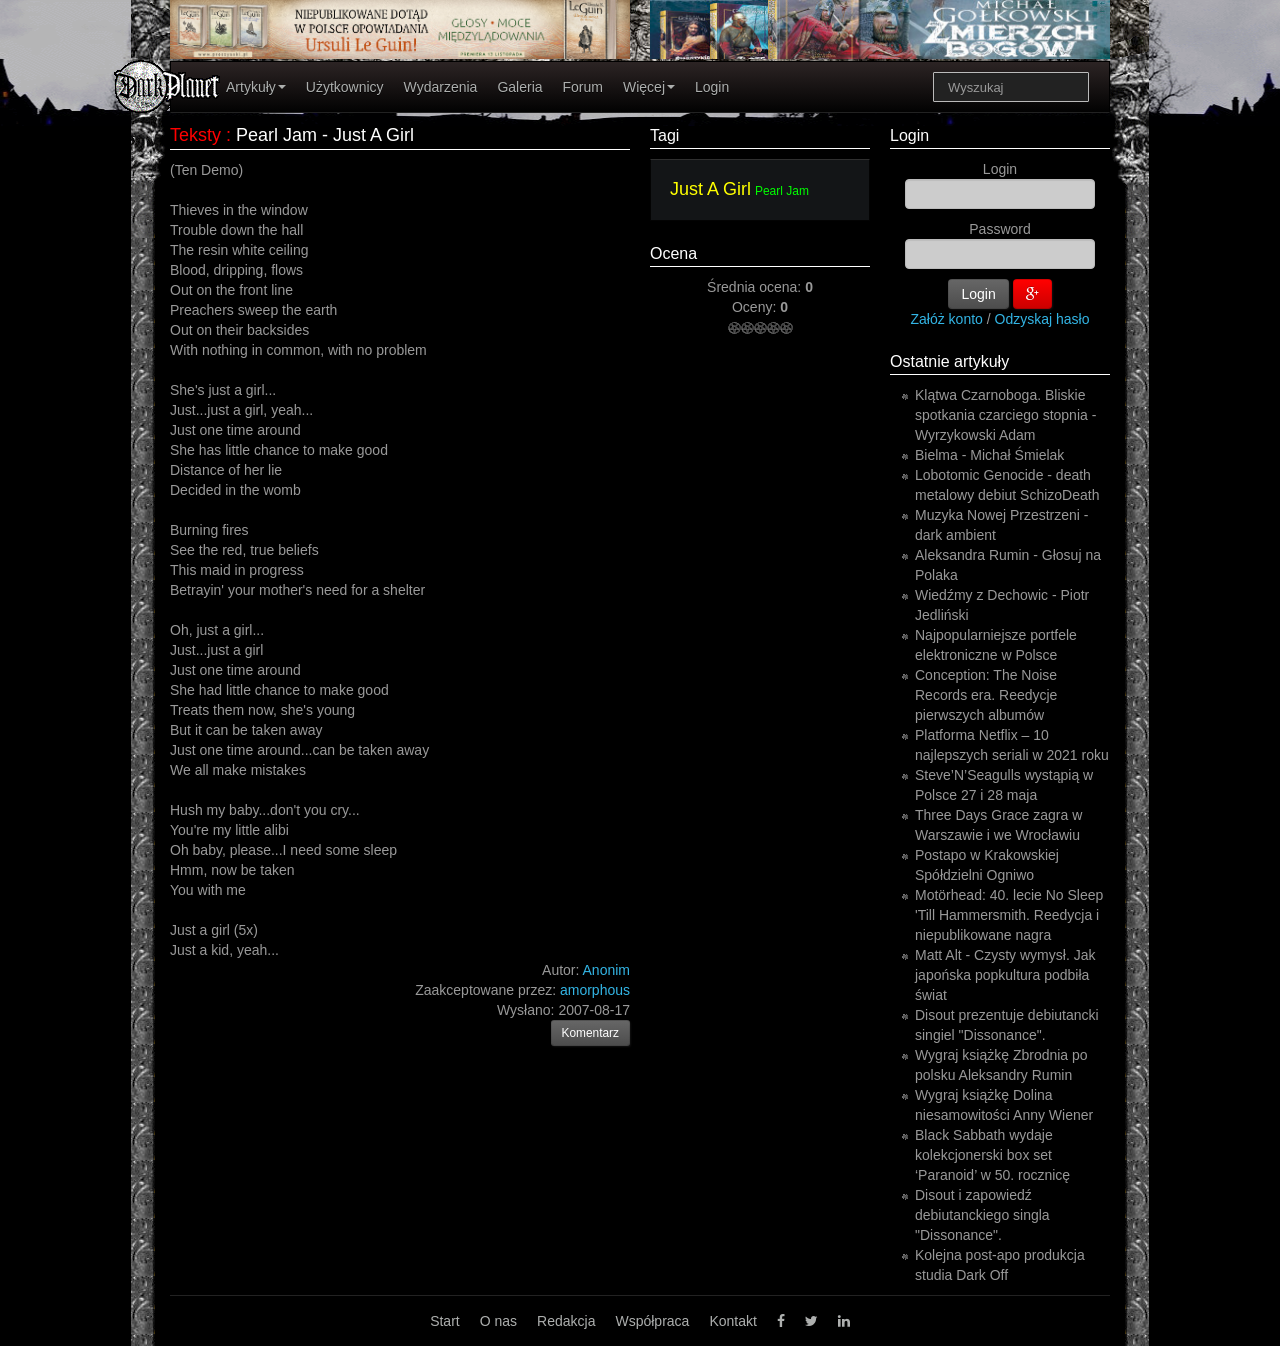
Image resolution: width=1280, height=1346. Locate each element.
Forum (583, 87)
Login (712, 87)
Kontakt (732, 1321)
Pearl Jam (782, 191)
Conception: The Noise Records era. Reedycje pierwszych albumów (986, 695)
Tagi (664, 135)
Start (445, 1321)
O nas (498, 1321)
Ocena (673, 253)
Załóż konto (947, 319)
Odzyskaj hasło (1042, 319)
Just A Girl (710, 189)
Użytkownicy (345, 87)
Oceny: (756, 307)
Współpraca (652, 1321)
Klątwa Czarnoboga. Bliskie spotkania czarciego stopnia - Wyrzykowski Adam (1005, 415)
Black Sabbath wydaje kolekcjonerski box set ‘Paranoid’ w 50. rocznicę (992, 1155)
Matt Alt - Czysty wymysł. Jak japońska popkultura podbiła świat (1005, 975)
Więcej (649, 87)
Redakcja (566, 1321)
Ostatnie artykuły (949, 361)
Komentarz (591, 1033)
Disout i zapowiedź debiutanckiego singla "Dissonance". (982, 1215)
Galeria (519, 87)
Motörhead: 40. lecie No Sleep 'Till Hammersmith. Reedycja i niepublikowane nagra (1009, 915)
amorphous (595, 990)
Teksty (195, 135)
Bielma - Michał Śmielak (989, 455)
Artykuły (256, 87)
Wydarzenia (441, 87)
